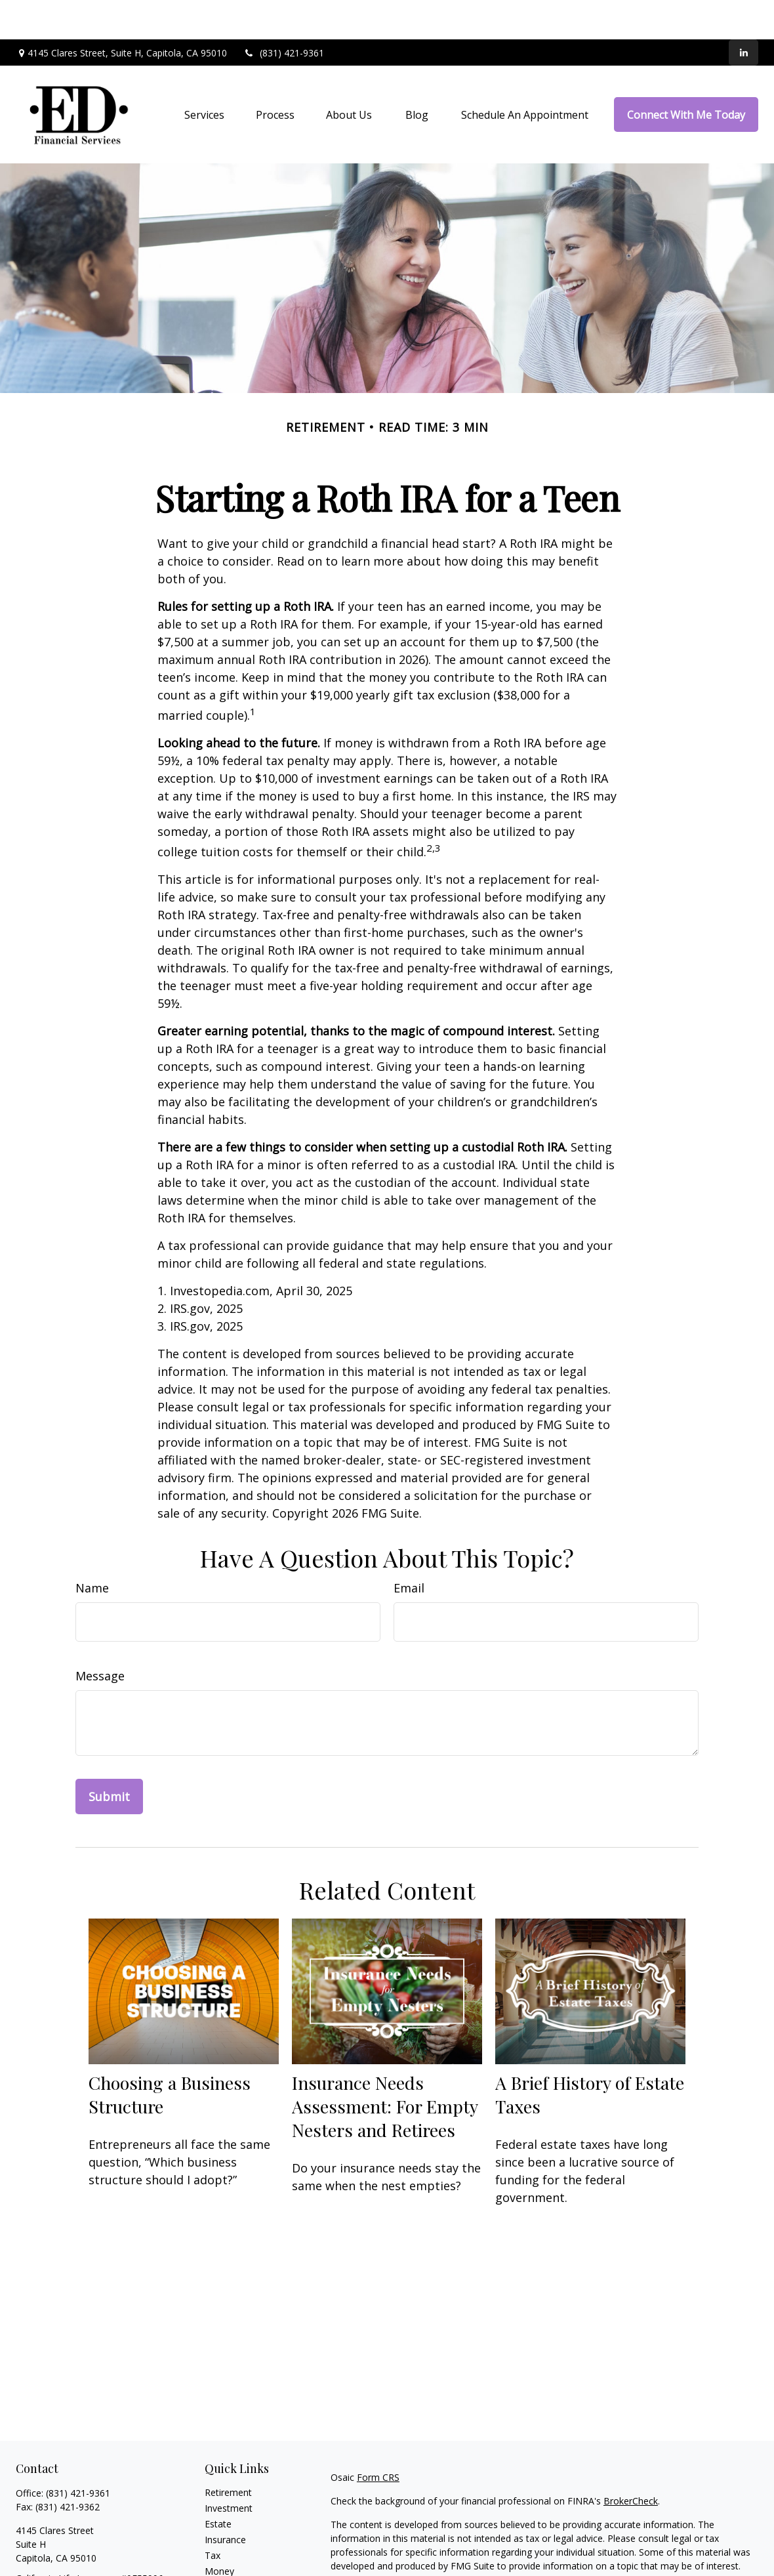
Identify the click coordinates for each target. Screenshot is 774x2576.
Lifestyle (222, 2547)
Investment (229, 2468)
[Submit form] (109, 1757)
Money (219, 2531)
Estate (218, 2484)
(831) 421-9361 (283, 13)
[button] (204, 75)
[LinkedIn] (743, 13)
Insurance (225, 2500)
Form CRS (378, 2438)
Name (92, 1548)
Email (409, 1548)
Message (100, 1636)
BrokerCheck (630, 2461)
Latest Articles (235, 2563)
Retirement (228, 2453)
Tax (212, 2516)
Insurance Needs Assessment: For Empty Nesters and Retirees (385, 2066)
